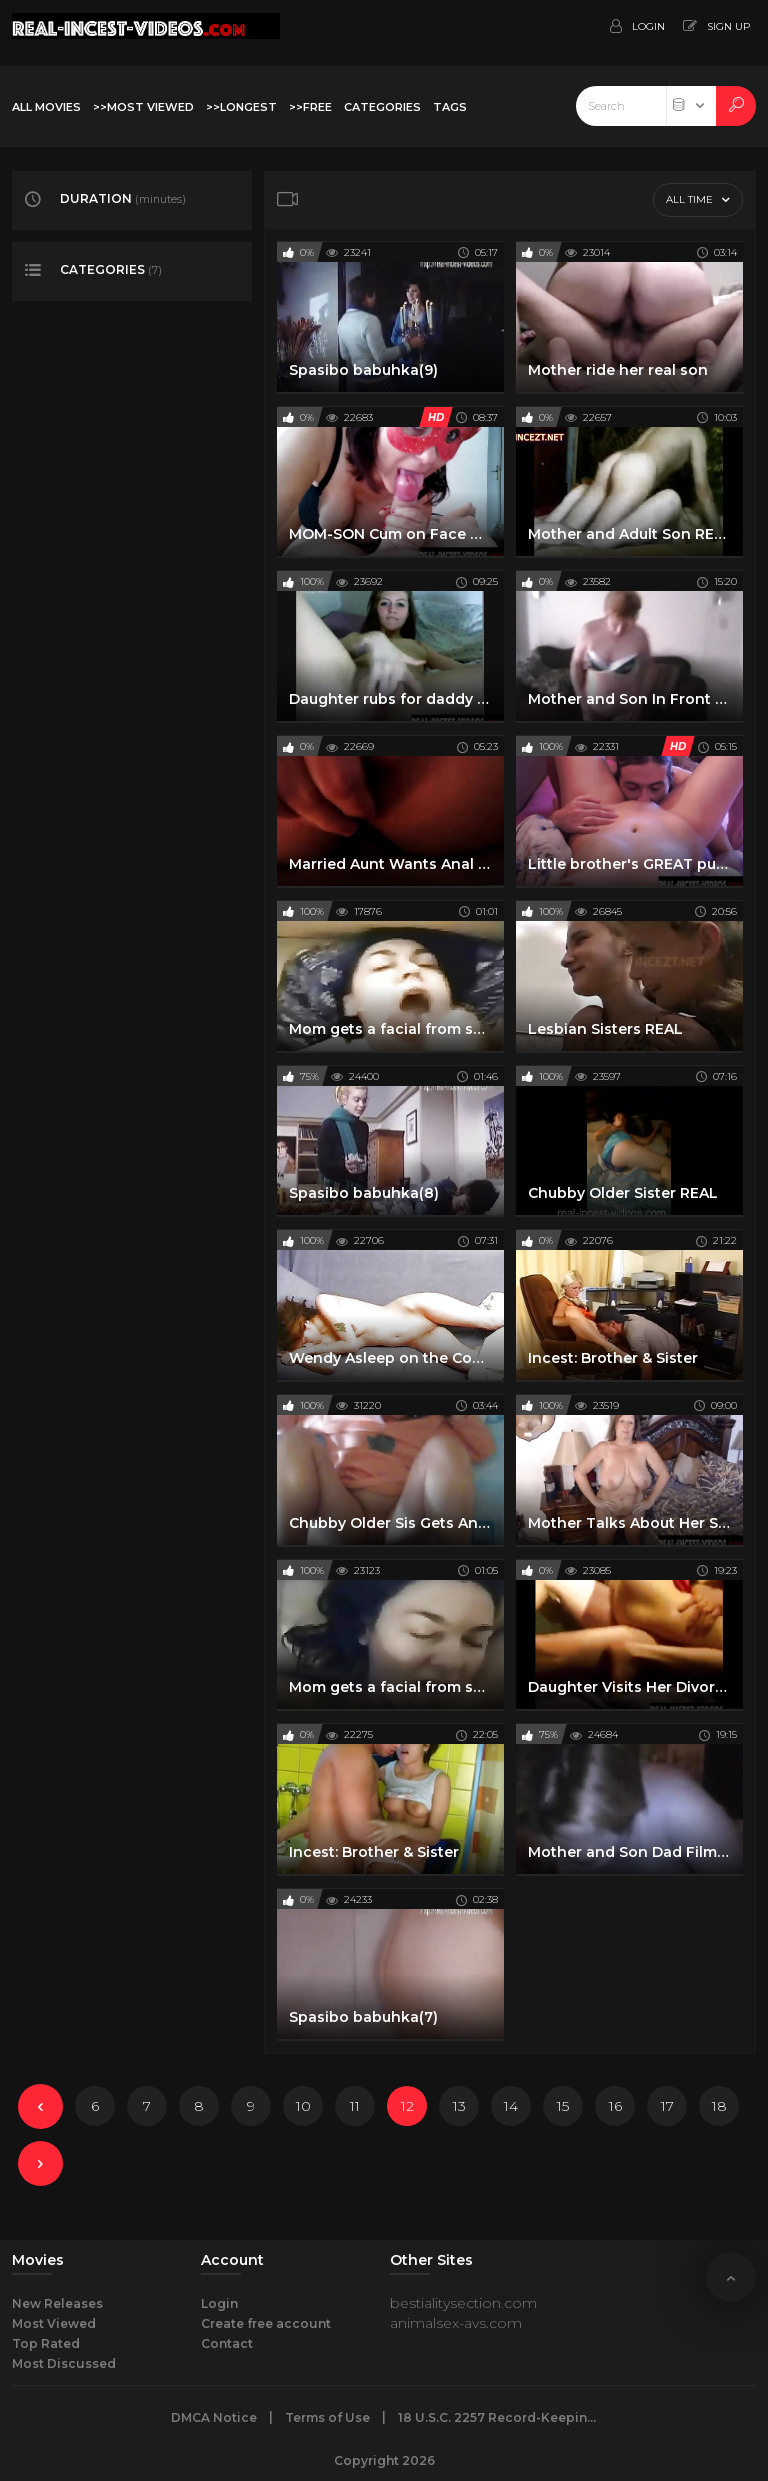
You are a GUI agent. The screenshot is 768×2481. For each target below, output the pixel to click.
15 (563, 2106)
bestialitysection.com (463, 2303)
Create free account (266, 2323)
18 (719, 2106)
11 (355, 2106)
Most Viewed (54, 2323)
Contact (227, 2343)
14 (511, 2106)
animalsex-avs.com (456, 2323)
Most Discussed (64, 2363)
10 (303, 2106)
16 (615, 2106)
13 (459, 2106)
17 (667, 2106)
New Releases (57, 2303)
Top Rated (46, 2343)
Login (219, 2303)
